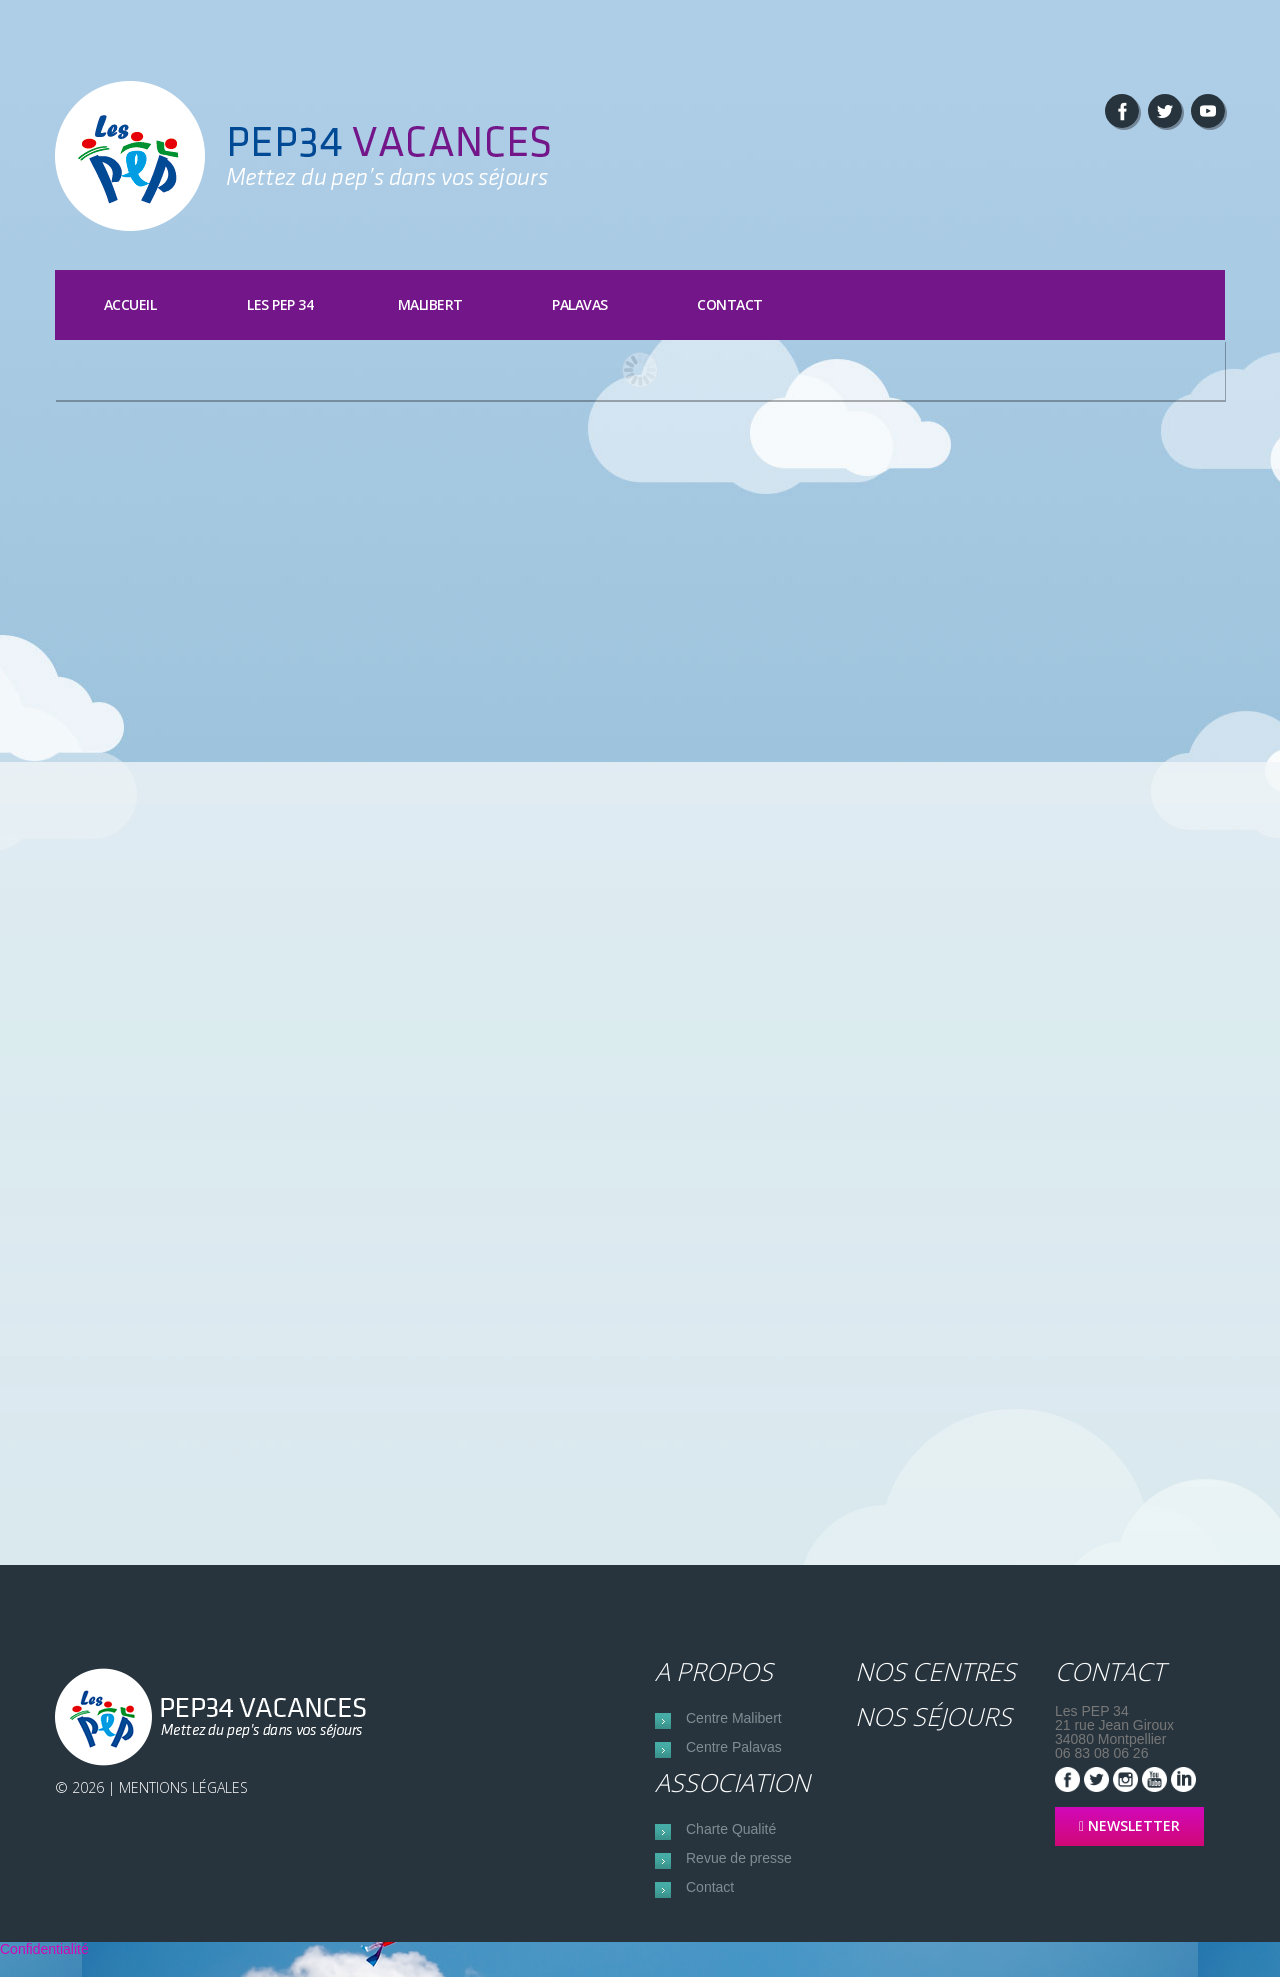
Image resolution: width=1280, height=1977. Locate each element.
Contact (730, 304)
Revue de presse (739, 1872)
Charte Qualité (731, 1839)
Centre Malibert (734, 1721)
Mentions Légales (183, 1788)
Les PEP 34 (280, 304)
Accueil (130, 304)
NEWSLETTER (1129, 1826)
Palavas (580, 304)
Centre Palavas (734, 1754)
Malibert (430, 304)
